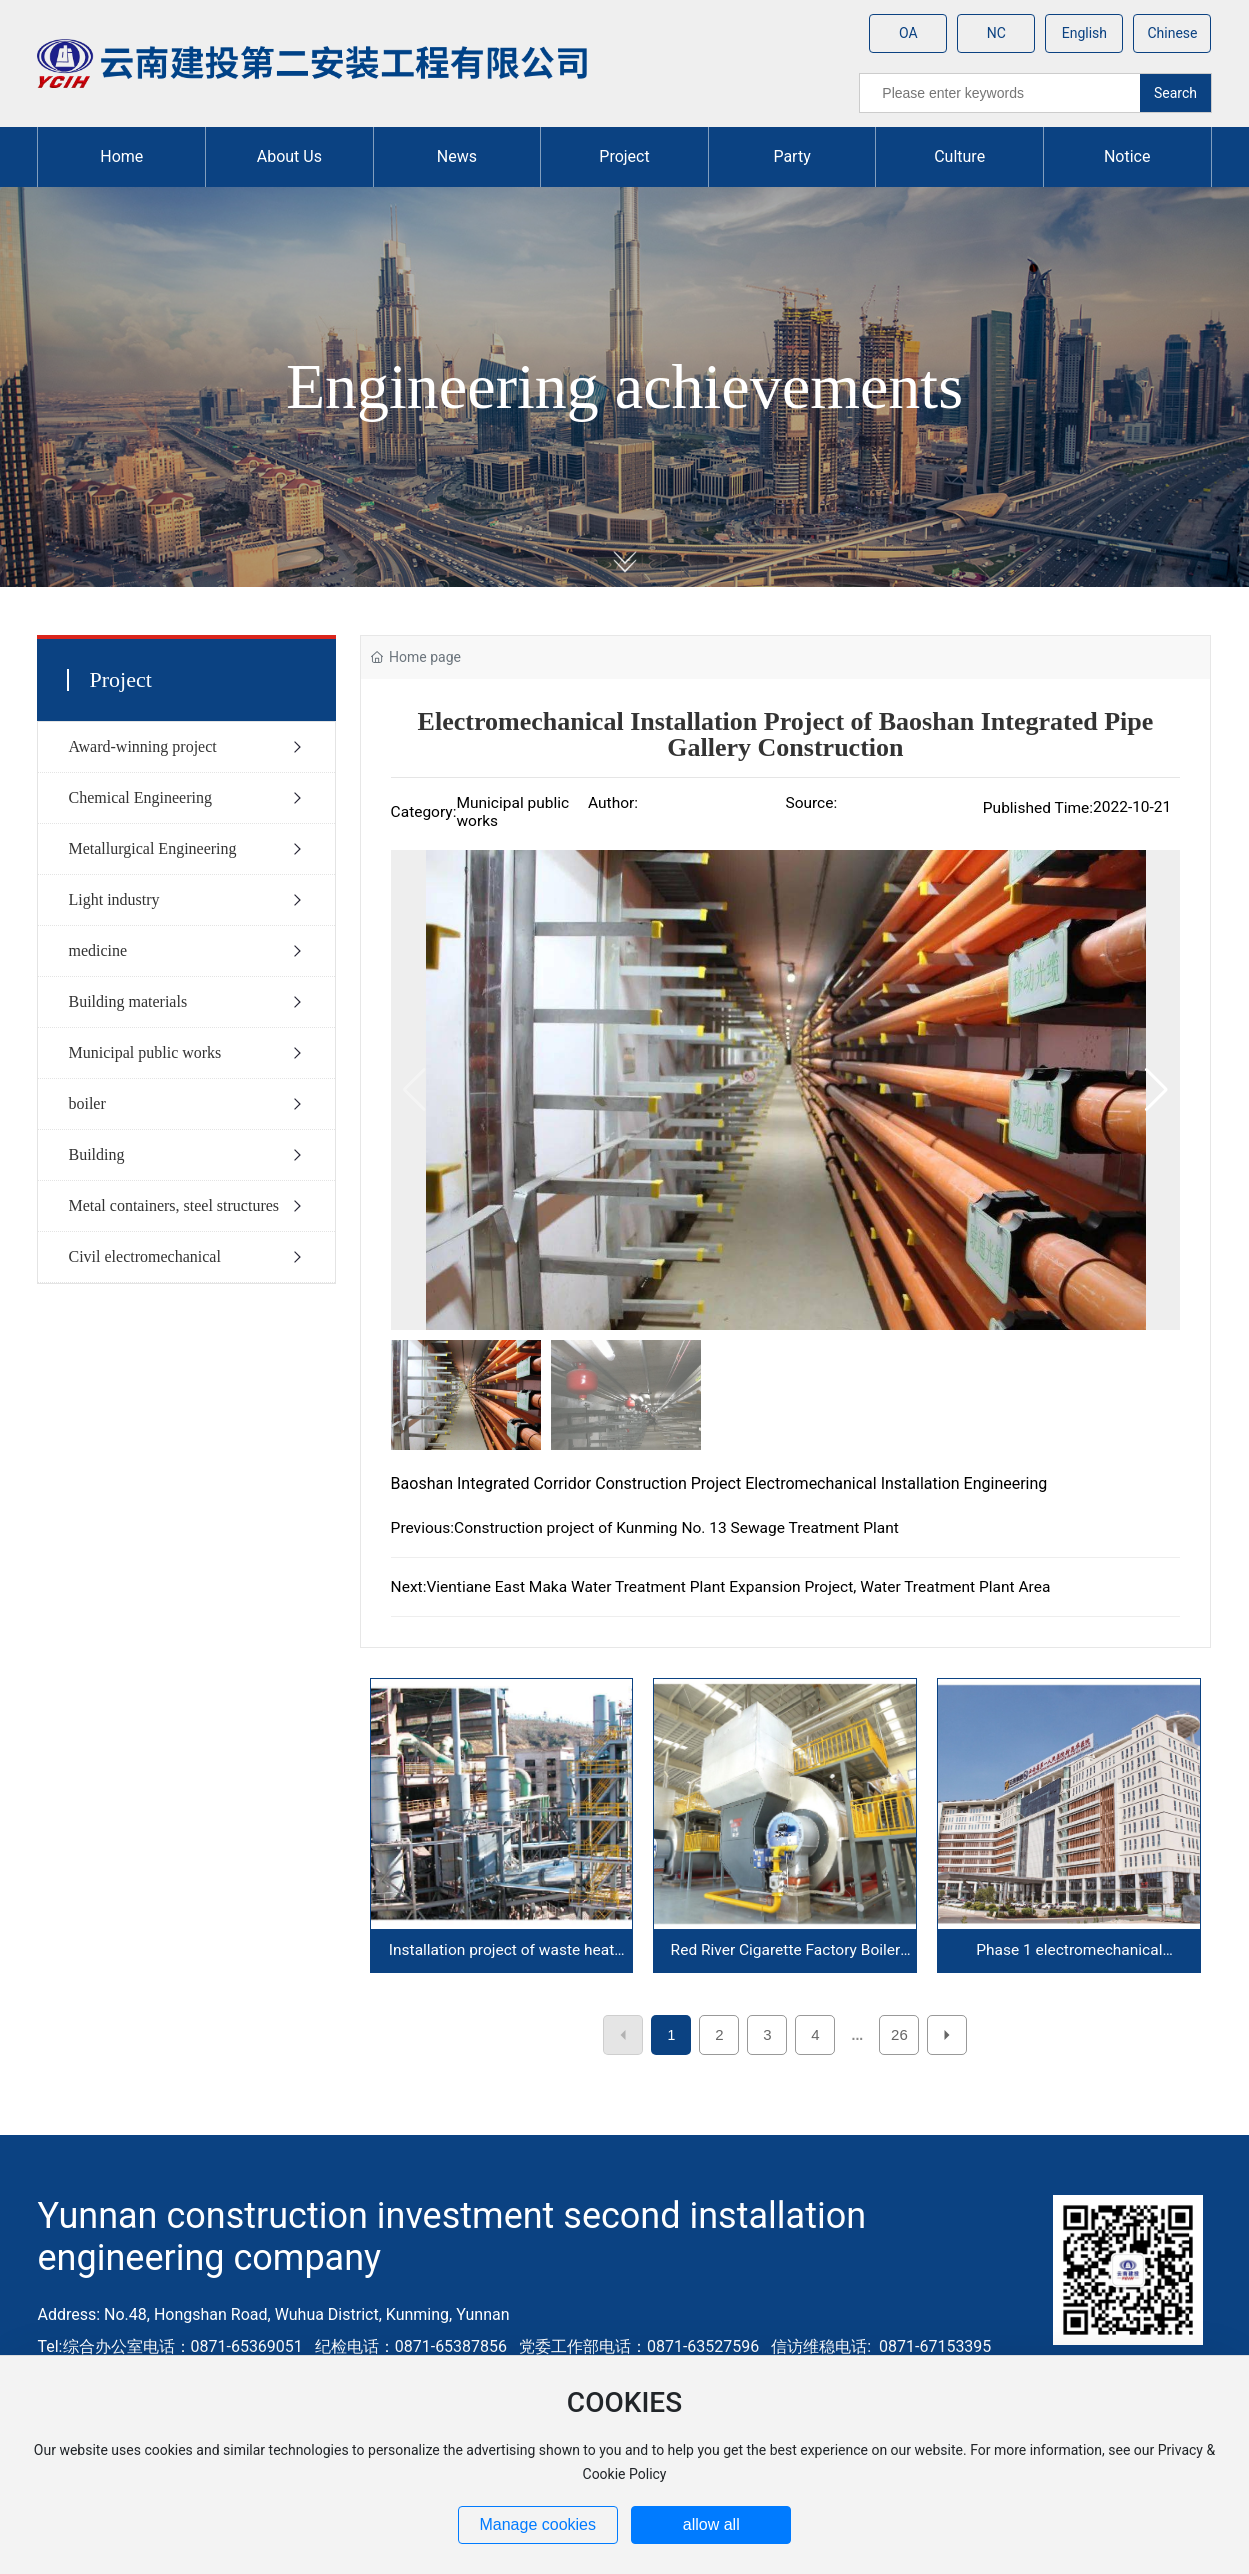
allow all (711, 2524)
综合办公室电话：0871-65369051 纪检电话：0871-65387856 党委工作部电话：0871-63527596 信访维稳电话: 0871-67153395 (527, 2346)
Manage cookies (537, 2524)
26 (899, 2034)
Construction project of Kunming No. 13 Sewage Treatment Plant (676, 1528)
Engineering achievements (624, 386)
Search (1175, 93)
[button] (1156, 1090)
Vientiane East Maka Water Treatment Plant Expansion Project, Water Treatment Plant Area (738, 1587)
